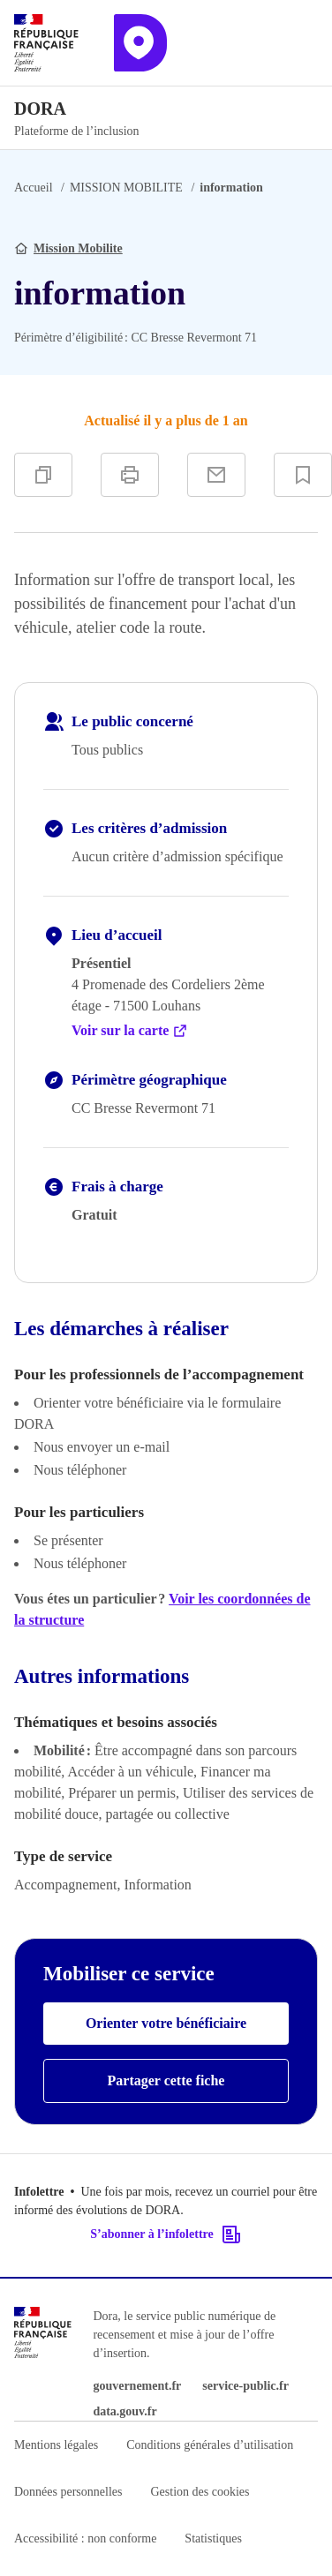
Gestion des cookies (199, 2491)
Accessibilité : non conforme (85, 2538)
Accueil (33, 187)
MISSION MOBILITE (126, 187)
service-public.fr (245, 2385)
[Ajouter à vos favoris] (303, 475)
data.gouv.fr (124, 2411)
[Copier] (43, 475)
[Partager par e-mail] (216, 475)
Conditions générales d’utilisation (209, 2445)
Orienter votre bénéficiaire (166, 2023)
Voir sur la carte (130, 1031)
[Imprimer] (130, 475)
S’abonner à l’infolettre (165, 2234)
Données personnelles (68, 2491)
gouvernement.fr (137, 2385)
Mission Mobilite (78, 248)
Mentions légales (56, 2445)
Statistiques (213, 2538)
